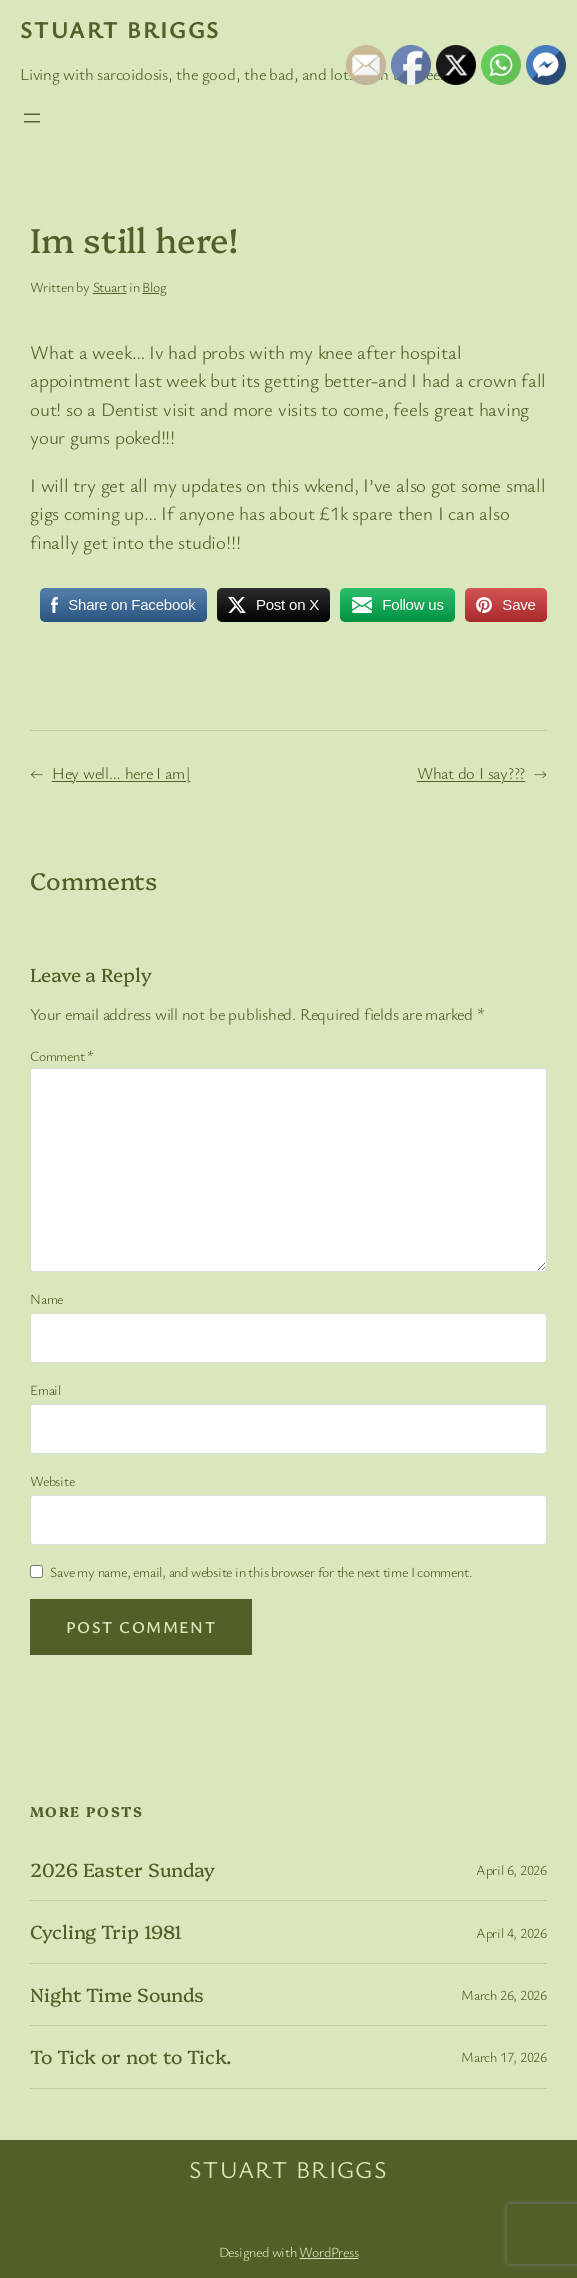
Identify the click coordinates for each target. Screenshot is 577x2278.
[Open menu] (32, 118)
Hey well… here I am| (121, 773)
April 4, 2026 (511, 1932)
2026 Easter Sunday (122, 1869)
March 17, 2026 (504, 2056)
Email (45, 1389)
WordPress (328, 2251)
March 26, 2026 (504, 1994)
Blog (154, 286)
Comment (62, 1055)
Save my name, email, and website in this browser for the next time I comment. (261, 1571)
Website (52, 1480)
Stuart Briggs (120, 29)
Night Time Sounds (117, 1994)
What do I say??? (471, 773)
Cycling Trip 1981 (106, 1931)
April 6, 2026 (511, 1869)
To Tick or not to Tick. (131, 2056)
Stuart (110, 286)
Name (46, 1298)
